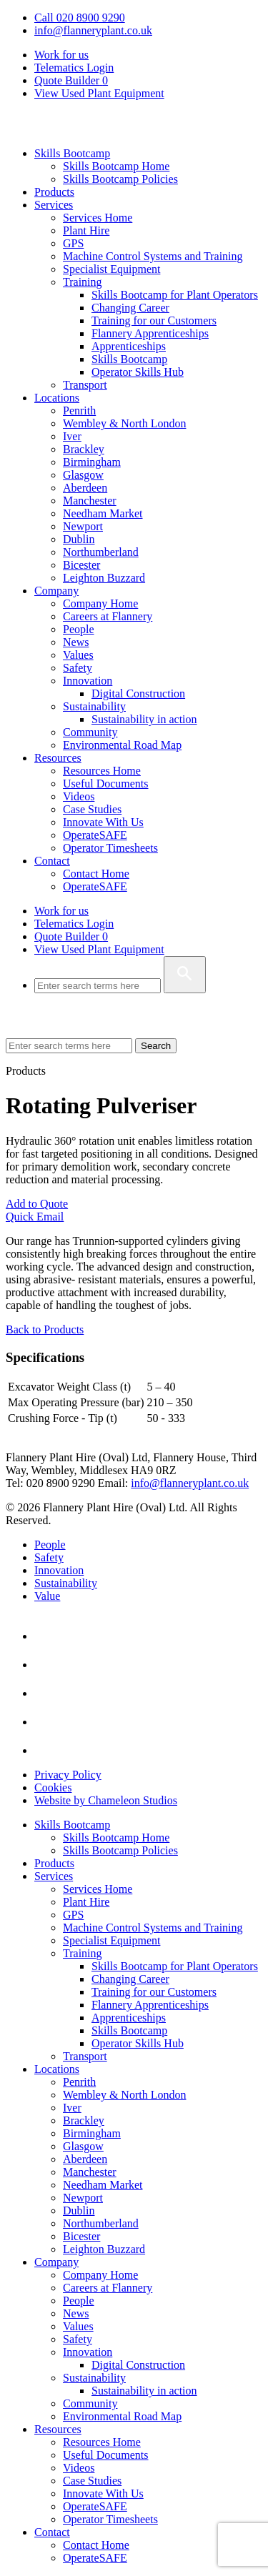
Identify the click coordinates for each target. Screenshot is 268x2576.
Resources (57, 758)
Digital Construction (138, 693)
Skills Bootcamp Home (116, 166)
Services (53, 205)
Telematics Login (74, 67)
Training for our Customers (154, 320)
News (76, 642)
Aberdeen (85, 488)
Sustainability (94, 706)
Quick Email (35, 1216)
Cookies (52, 1787)
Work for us (61, 55)
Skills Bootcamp (72, 153)
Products (54, 192)
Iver (72, 436)
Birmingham (92, 462)
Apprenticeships (128, 346)
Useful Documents (106, 783)
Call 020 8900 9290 (79, 17)
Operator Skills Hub (137, 372)
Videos (78, 796)
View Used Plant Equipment (99, 93)
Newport (83, 526)
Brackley (83, 449)
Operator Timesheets (110, 848)
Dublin (78, 539)
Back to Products (45, 1329)
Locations (56, 398)
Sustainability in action (144, 719)
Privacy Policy (67, 1775)
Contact (52, 861)
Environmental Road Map (122, 745)
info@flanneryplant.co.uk (93, 30)
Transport (85, 385)
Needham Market (103, 513)
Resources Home (102, 771)
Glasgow (83, 475)
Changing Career (130, 308)
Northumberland (101, 552)
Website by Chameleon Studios (105, 1800)
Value (47, 1596)
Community (90, 732)
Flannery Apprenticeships (150, 333)
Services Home (97, 218)
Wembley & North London (124, 423)
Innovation (87, 681)
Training (82, 282)
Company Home (100, 603)
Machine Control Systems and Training (153, 256)
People (78, 629)
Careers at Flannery (107, 616)
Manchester (89, 500)
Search (156, 1045)
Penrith (79, 410)
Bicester (81, 565)
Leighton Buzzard (104, 578)
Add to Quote (37, 1204)
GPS (73, 243)
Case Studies (92, 809)
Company (56, 591)
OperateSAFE (95, 835)
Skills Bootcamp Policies (120, 179)
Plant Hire (86, 230)
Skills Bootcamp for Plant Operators (174, 295)
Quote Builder (71, 936)
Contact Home (96, 873)
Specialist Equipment (111, 269)
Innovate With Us (103, 822)
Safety (77, 668)
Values (78, 655)
